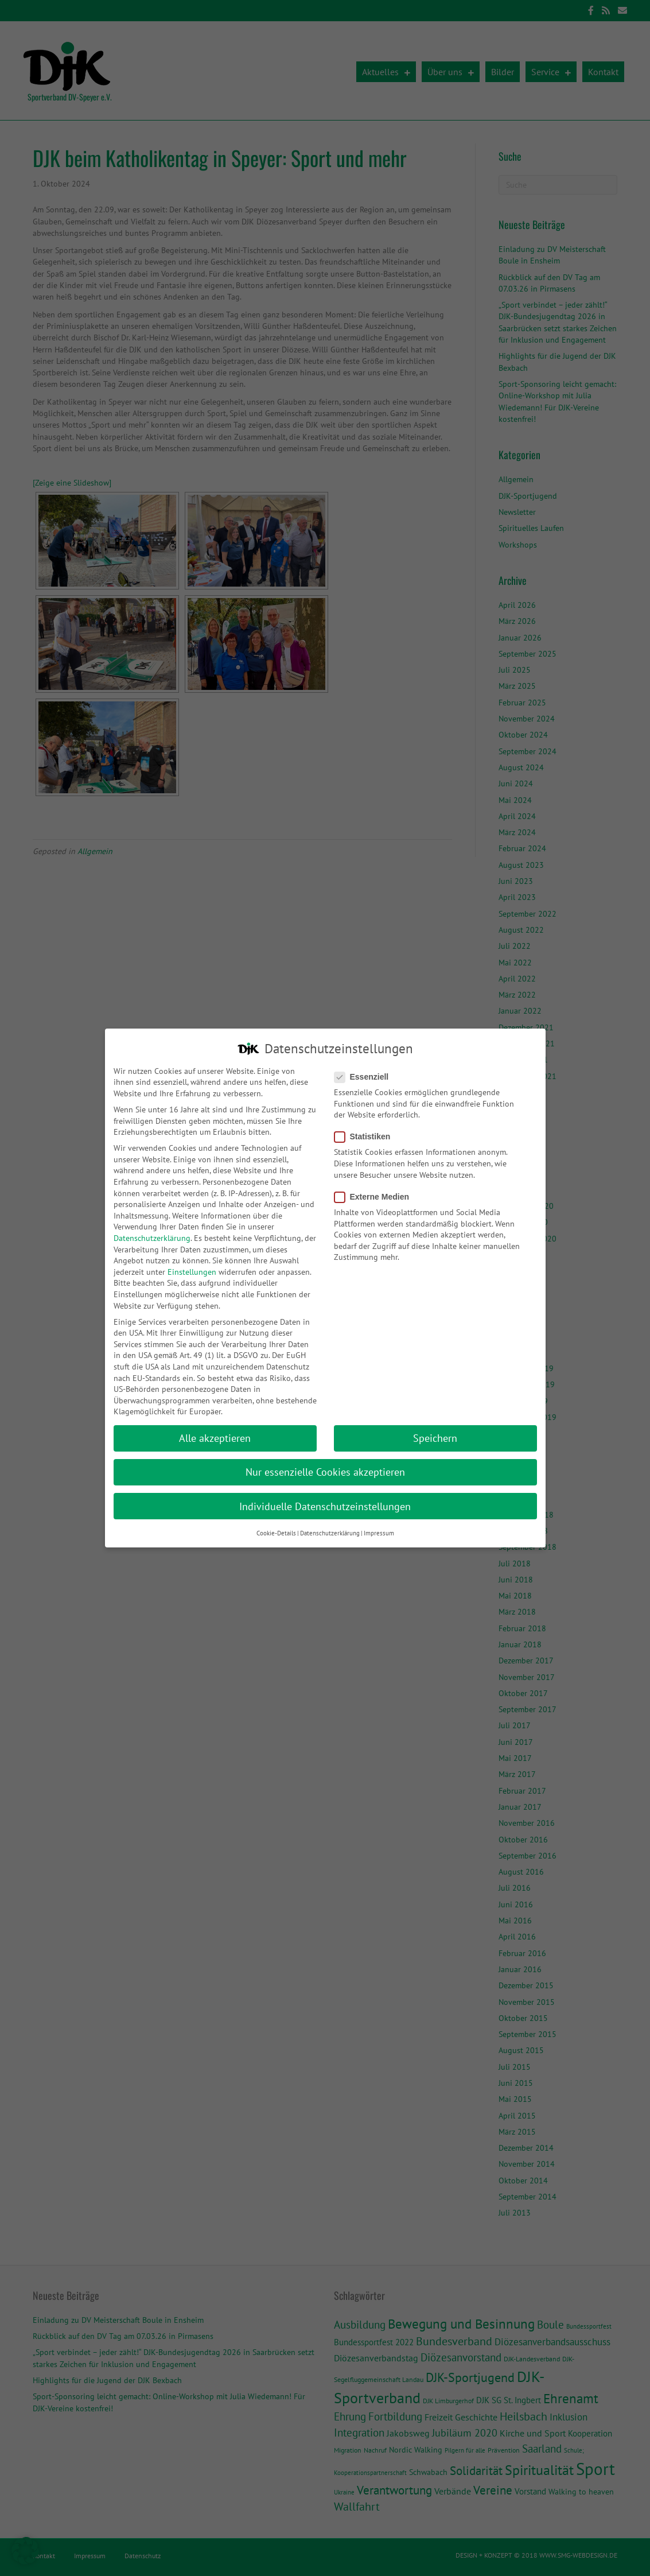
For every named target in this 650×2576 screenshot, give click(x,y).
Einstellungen (192, 1265)
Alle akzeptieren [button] (215, 1431)
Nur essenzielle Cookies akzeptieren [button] (325, 1465)
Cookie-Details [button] (276, 1526)
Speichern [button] (435, 1431)
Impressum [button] (379, 1526)
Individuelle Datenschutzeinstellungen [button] (325, 1499)
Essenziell (365, 1070)
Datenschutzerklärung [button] (330, 1526)
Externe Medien (375, 1190)
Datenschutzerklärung (152, 1231)
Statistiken (366, 1129)
